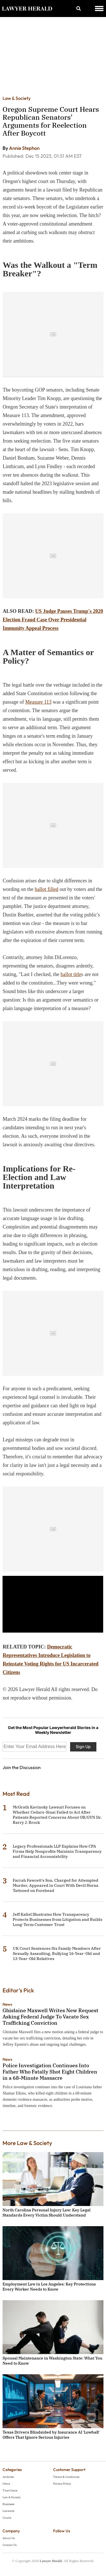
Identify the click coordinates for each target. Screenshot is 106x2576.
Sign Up (83, 1746)
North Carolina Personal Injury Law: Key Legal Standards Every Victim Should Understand (46, 2212)
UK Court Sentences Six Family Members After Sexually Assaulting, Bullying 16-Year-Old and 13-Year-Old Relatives (57, 1953)
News (7, 2004)
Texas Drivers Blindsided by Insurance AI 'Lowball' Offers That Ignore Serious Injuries (51, 2435)
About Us (9, 2538)
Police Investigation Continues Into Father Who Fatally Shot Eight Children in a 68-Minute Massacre (50, 2071)
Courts (7, 2518)
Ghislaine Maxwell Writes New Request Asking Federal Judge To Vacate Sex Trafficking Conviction (50, 2016)
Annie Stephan (24, 148)
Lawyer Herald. (51, 2561)
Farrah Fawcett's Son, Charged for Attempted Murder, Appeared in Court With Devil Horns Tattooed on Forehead (55, 1885)
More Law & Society (27, 2142)
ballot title (70, 974)
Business (8, 2504)
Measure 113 (38, 702)
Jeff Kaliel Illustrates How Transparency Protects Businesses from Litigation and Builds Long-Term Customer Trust (57, 1919)
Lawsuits (8, 2511)
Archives (8, 2477)
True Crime (10, 2490)
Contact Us (10, 2545)
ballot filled (46, 889)
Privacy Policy (62, 2483)
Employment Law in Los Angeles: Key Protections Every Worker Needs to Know (49, 2286)
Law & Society (17, 98)
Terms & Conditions (66, 2477)
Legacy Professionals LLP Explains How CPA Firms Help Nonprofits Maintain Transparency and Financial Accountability (57, 1851)
